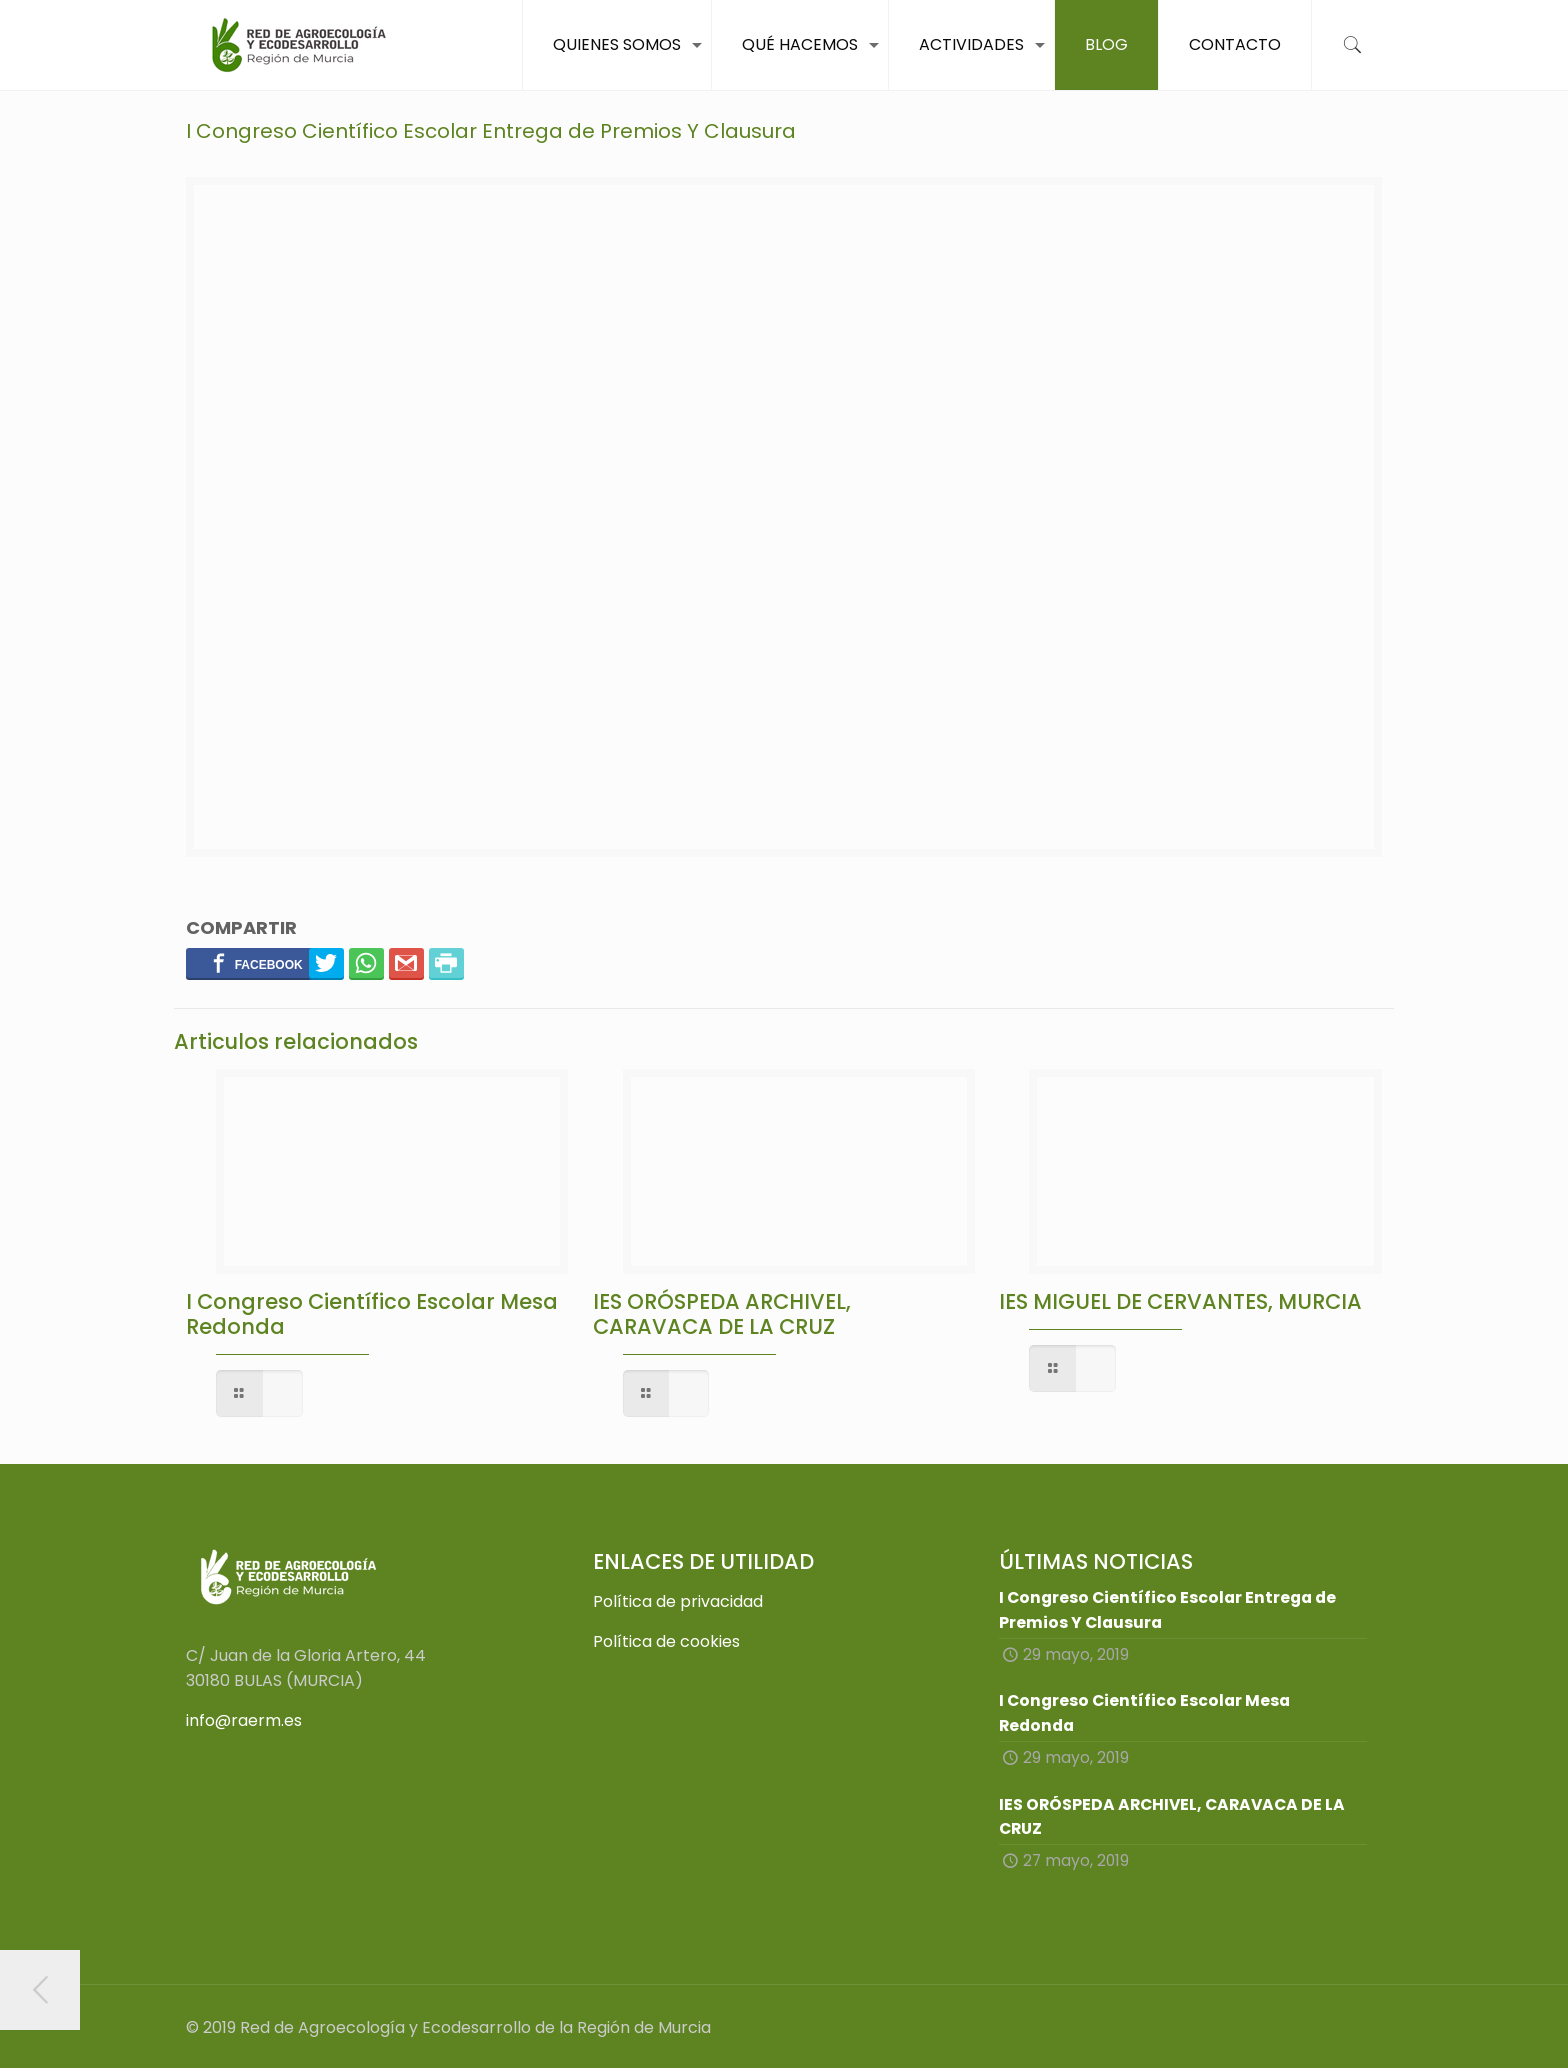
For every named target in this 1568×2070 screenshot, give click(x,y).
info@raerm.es (244, 1720)
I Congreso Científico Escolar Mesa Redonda (372, 1314)
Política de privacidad (678, 1601)
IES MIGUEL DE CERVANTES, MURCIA (1180, 1301)
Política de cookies (666, 1641)
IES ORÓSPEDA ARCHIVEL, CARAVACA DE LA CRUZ (722, 1314)
